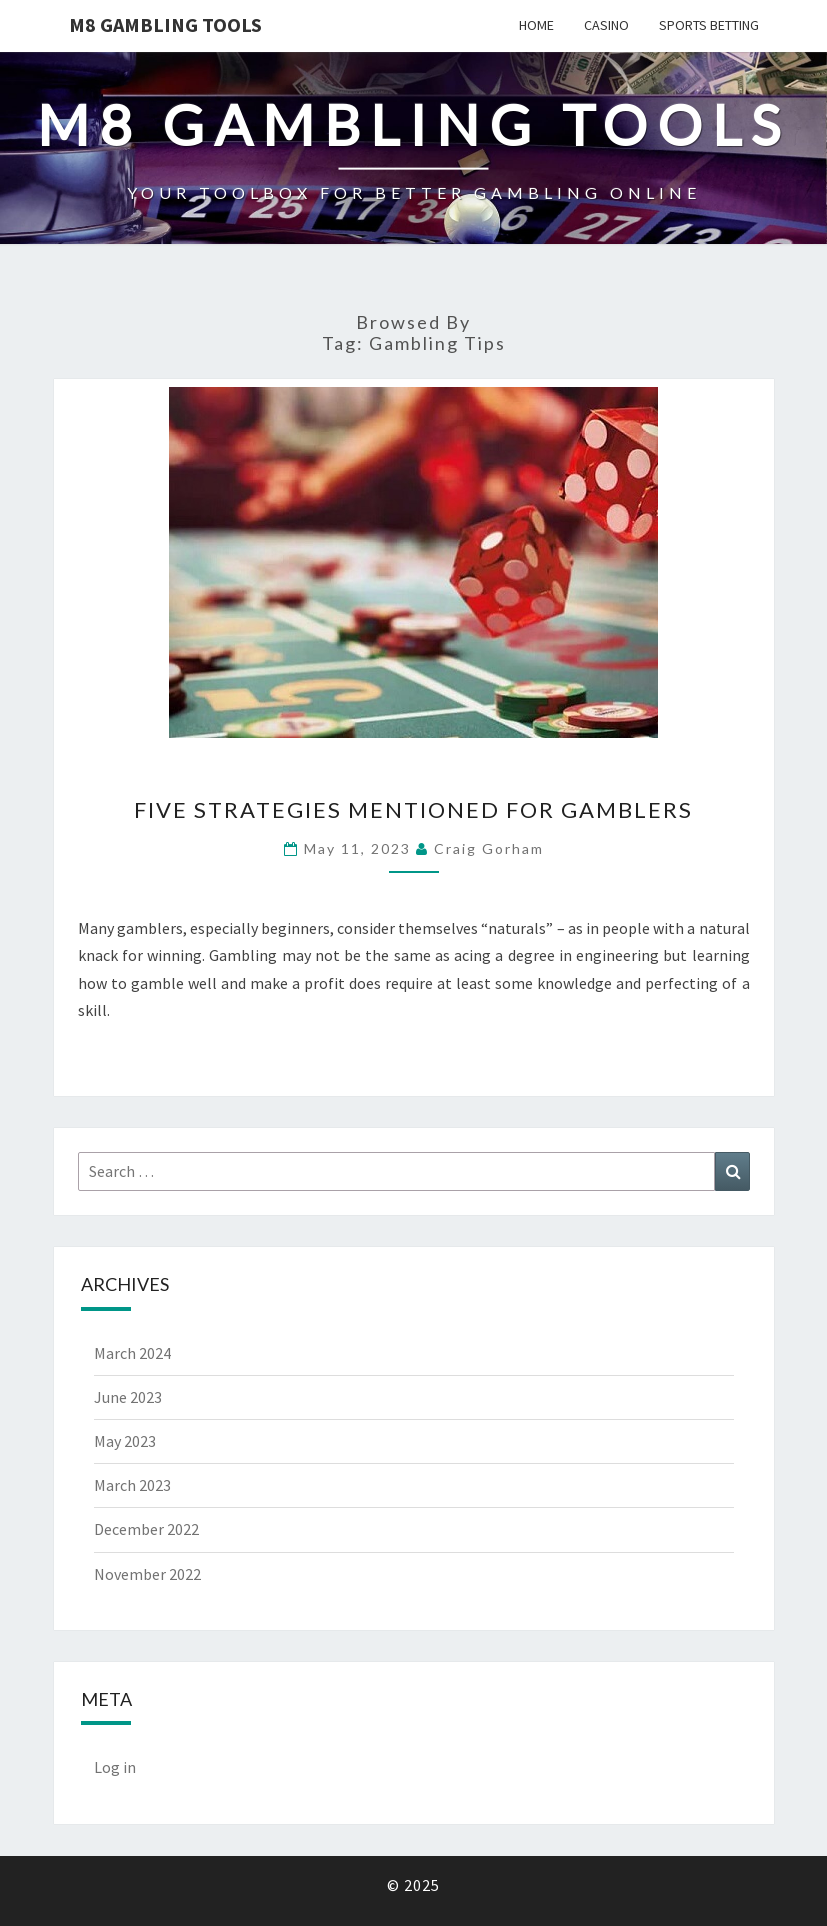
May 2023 (125, 1441)
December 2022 (146, 1529)
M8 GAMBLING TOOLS (165, 24)
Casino (606, 25)
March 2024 (132, 1353)
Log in (115, 1767)
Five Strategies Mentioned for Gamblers (413, 809)
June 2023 (128, 1397)
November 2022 (147, 1574)
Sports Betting (709, 25)
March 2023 (132, 1485)
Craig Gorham (489, 848)
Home (536, 25)
